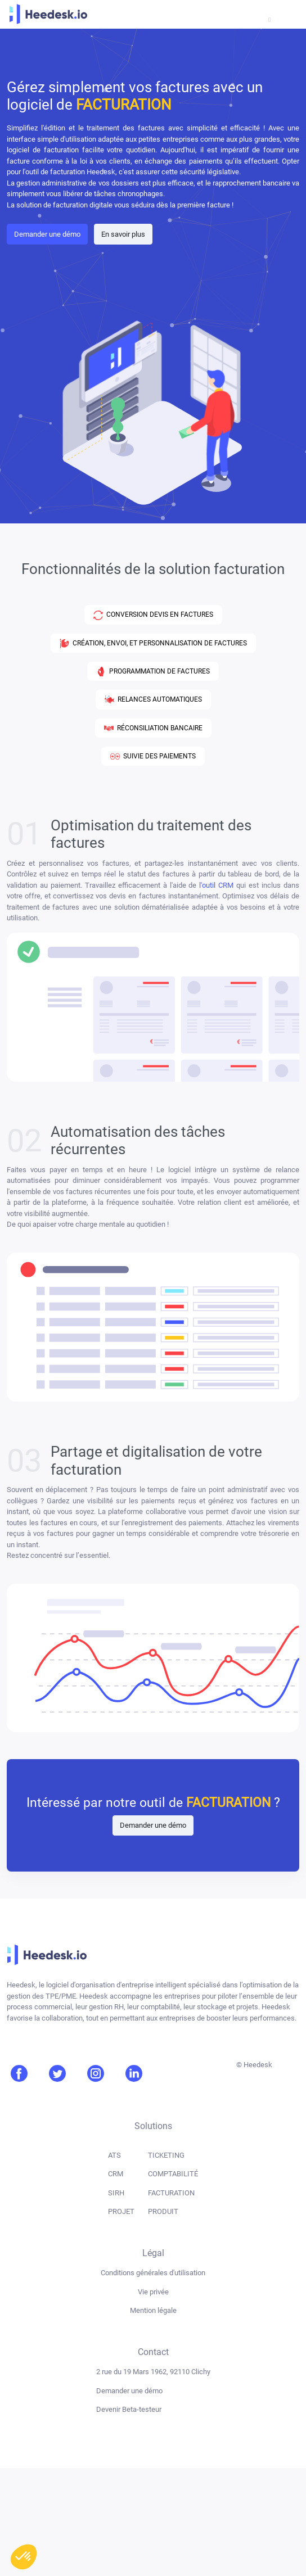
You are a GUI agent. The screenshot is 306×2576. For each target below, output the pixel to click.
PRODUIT (163, 2211)
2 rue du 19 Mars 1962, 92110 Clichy (153, 2371)
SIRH (116, 2193)
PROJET (121, 2211)
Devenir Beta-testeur (128, 2409)
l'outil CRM (216, 885)
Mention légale (153, 2310)
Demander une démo (47, 234)
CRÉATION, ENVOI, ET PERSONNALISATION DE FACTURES (153, 643)
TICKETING (166, 2155)
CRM (115, 2174)
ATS (114, 2155)
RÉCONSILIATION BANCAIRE (153, 728)
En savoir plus (123, 234)
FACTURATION (171, 2193)
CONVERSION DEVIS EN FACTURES (153, 615)
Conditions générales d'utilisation (153, 2272)
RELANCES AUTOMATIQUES (153, 700)
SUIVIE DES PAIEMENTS (153, 756)
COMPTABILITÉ (173, 2174)
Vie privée (153, 2292)
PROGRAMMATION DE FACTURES (153, 671)
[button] (23, 2556)
